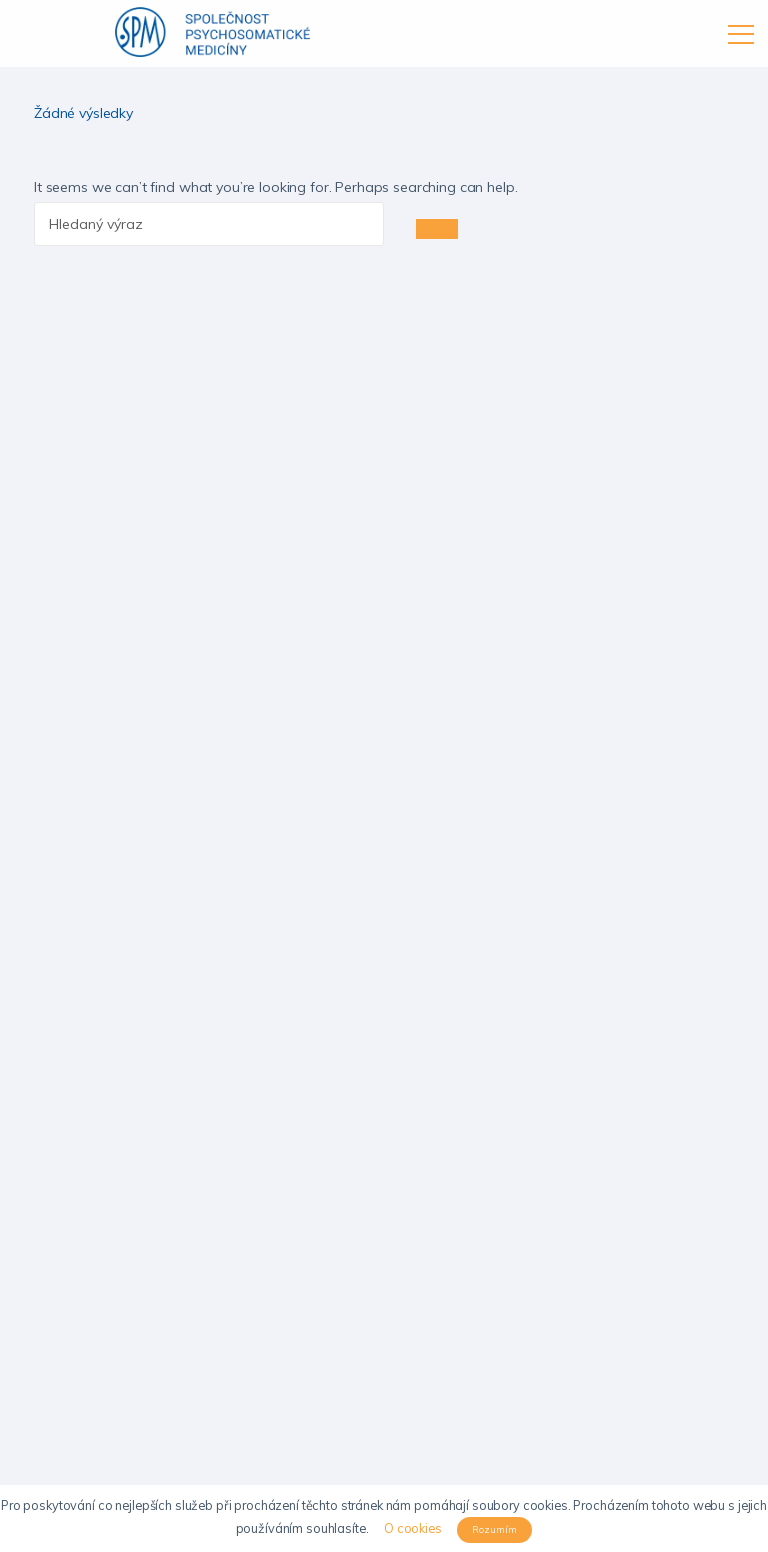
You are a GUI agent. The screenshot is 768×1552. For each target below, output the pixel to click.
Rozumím (494, 1529)
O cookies (413, 1528)
